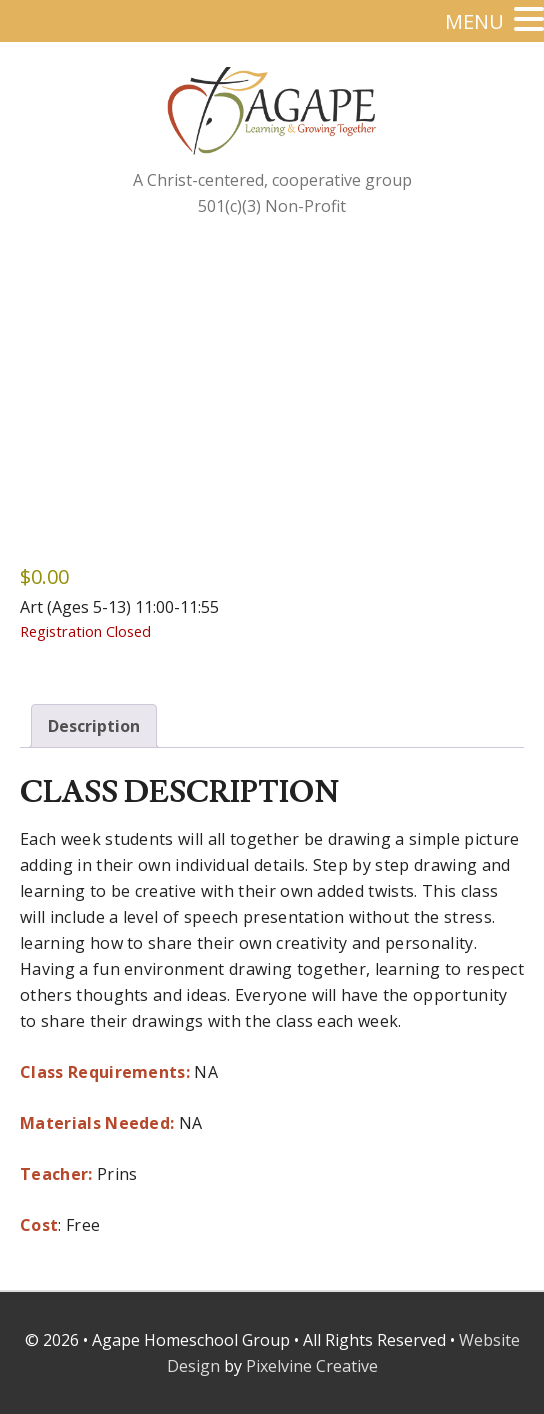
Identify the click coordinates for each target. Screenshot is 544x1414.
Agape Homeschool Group (322, 127)
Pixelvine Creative (312, 1366)
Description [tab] (94, 726)
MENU (474, 21)
